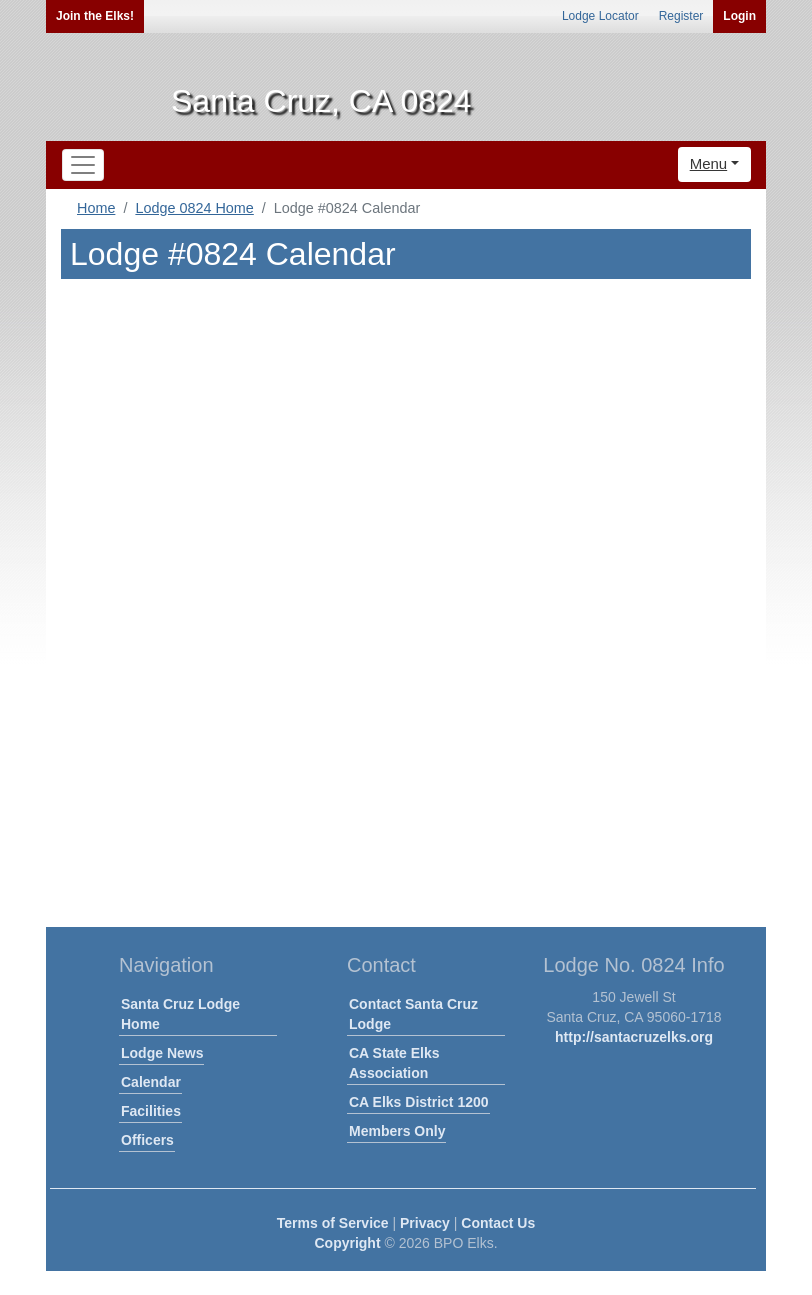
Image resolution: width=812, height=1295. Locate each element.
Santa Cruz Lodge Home (180, 1014)
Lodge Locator (600, 16)
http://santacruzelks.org (634, 1037)
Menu (709, 163)
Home (96, 208)
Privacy (425, 1223)
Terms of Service (333, 1223)
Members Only (397, 1131)
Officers (147, 1140)
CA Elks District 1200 (419, 1102)
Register (681, 16)
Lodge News (162, 1053)
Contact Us (498, 1223)
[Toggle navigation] (83, 165)
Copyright (347, 1243)
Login (739, 16)
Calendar (151, 1082)
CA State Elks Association (394, 1063)
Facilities (151, 1111)
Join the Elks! (95, 16)
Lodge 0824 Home (194, 208)
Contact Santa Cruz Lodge (413, 1014)
